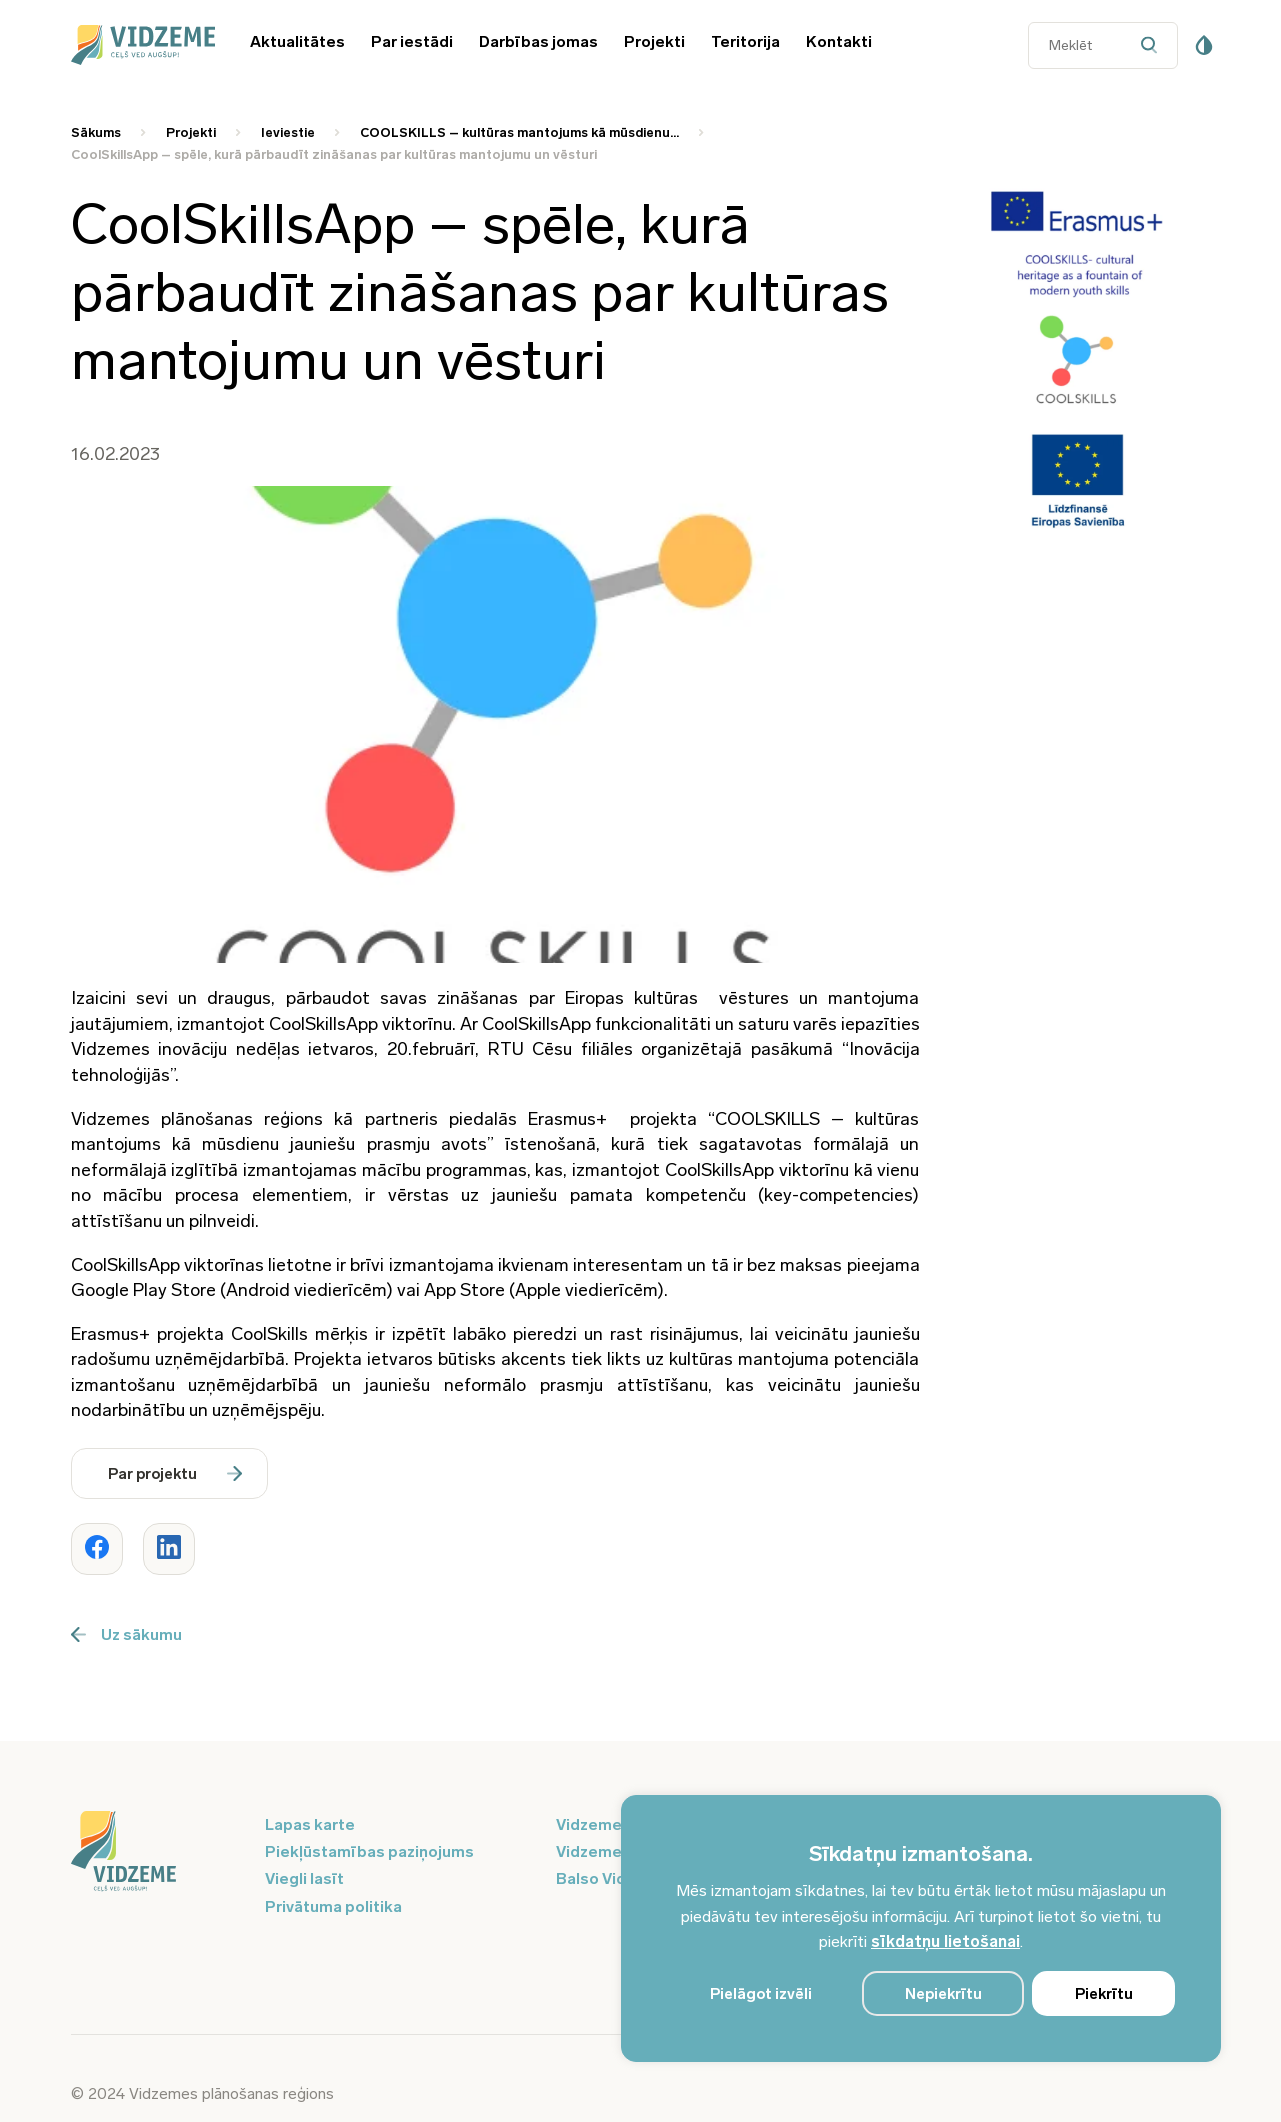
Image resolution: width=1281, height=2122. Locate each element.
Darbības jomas (538, 41)
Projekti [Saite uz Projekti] (191, 132)
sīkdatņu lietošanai (945, 1941)
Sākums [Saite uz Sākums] (96, 132)
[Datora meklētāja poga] (1153, 45)
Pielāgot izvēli (761, 1994)
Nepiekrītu (943, 1994)
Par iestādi (412, 41)
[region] (921, 1928)
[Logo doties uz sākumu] (156, 1853)
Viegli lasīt (304, 1878)
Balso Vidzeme (612, 1878)
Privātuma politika (333, 1906)
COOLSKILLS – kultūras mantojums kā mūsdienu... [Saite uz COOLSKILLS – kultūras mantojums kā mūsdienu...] (519, 132)
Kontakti (839, 41)
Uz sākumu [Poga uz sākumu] (126, 1634)
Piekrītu (1104, 1994)
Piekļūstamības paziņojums (369, 1851)
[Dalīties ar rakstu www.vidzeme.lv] (97, 1549)
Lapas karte (310, 1824)
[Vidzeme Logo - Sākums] (140, 45)
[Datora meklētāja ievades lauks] (1103, 45)
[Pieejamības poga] (1204, 45)
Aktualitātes (297, 41)
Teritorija (745, 41)
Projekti (654, 41)
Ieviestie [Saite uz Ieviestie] (288, 132)
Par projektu (175, 1474)
